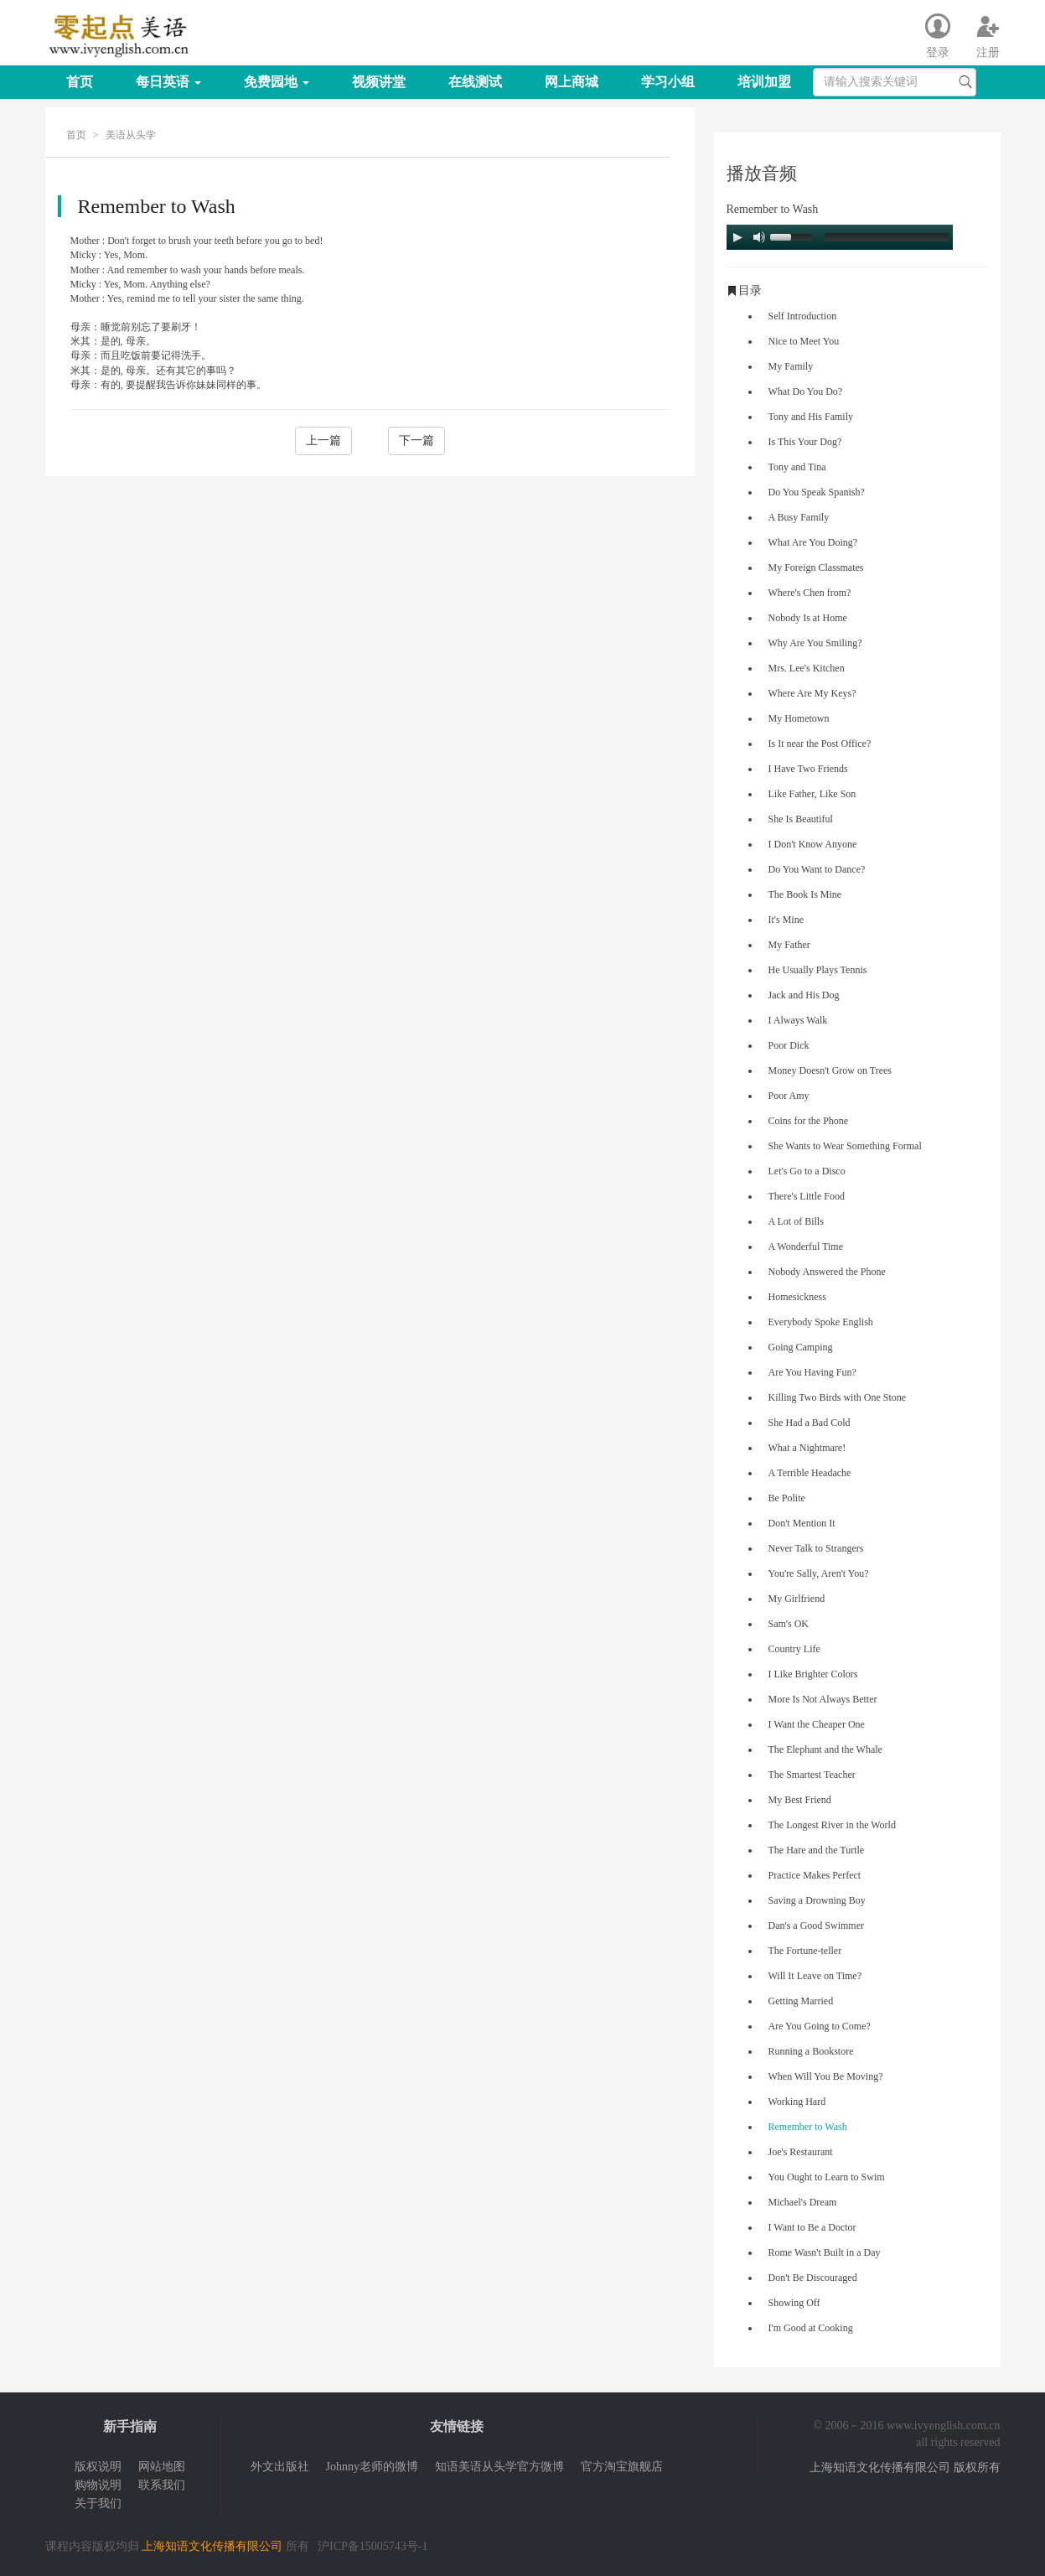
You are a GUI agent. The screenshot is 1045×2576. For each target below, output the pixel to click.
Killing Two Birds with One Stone (837, 1397)
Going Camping (800, 1347)
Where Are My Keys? (812, 693)
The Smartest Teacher (812, 1774)
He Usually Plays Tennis (817, 970)
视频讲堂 (379, 82)
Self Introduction (802, 316)
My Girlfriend (796, 1598)
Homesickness (797, 1297)
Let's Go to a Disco (807, 1171)
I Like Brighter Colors (813, 1674)
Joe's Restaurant (800, 2152)
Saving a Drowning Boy (817, 1900)
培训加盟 (764, 82)
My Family (791, 366)
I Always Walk (798, 1020)
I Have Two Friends (808, 769)
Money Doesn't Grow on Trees (830, 1070)
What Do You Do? (805, 391)
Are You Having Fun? (812, 1372)
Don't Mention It (801, 1523)
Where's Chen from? (809, 593)
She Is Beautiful (800, 819)
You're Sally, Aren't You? (818, 1573)
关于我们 (98, 2503)
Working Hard (797, 2101)
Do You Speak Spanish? (816, 492)
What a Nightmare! (807, 1448)
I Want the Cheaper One (816, 1724)
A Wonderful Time (806, 1246)
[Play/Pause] (737, 237)
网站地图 (161, 2466)
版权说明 (98, 2466)
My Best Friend (799, 1800)
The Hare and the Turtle (816, 1850)
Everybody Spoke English (820, 1322)
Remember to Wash (807, 2127)
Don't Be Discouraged (812, 2277)
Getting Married (801, 2001)
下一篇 (416, 440)
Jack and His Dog (804, 995)
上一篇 (323, 440)
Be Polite (786, 1498)
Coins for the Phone (808, 1121)
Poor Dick (789, 1045)
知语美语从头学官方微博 (499, 2466)
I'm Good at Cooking (810, 2328)
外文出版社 (280, 2466)
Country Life (794, 1649)
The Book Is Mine (805, 894)
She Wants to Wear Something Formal (845, 1146)
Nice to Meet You (804, 341)
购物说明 (98, 2485)
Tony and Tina (797, 467)
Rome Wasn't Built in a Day (824, 2252)
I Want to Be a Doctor (812, 2227)
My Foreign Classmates (816, 567)
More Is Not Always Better (822, 1699)
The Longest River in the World (832, 1825)
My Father (789, 945)
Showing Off (794, 2303)
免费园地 (276, 82)
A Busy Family (799, 517)
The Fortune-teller (805, 1951)
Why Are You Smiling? (815, 643)
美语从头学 (131, 135)
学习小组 (668, 82)
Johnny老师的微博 (372, 2466)
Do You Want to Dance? (817, 869)
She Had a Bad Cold (809, 1422)
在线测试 (475, 82)
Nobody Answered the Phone (827, 1272)
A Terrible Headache (809, 1473)
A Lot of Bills (796, 1221)
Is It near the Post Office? (820, 743)
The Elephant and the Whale (825, 1749)
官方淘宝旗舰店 (622, 2466)
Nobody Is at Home (807, 618)
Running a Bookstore (811, 2051)
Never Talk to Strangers (816, 1548)
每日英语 (168, 82)
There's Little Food (806, 1196)
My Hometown (799, 718)
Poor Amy (789, 1095)
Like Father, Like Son (812, 794)
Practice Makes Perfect (814, 1875)
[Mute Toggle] (759, 237)
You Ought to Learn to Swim (826, 2177)
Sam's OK (789, 1624)
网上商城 (571, 82)
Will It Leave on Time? (815, 1976)
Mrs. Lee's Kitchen (806, 668)
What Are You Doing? (813, 542)
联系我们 (161, 2485)
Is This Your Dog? (805, 442)
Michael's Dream (802, 2202)
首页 (79, 82)
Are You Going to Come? (819, 2026)
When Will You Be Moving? (825, 2076)
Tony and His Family (811, 416)
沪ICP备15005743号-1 (372, 2546)
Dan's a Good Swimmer (816, 1925)
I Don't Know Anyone (812, 844)
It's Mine (786, 919)
